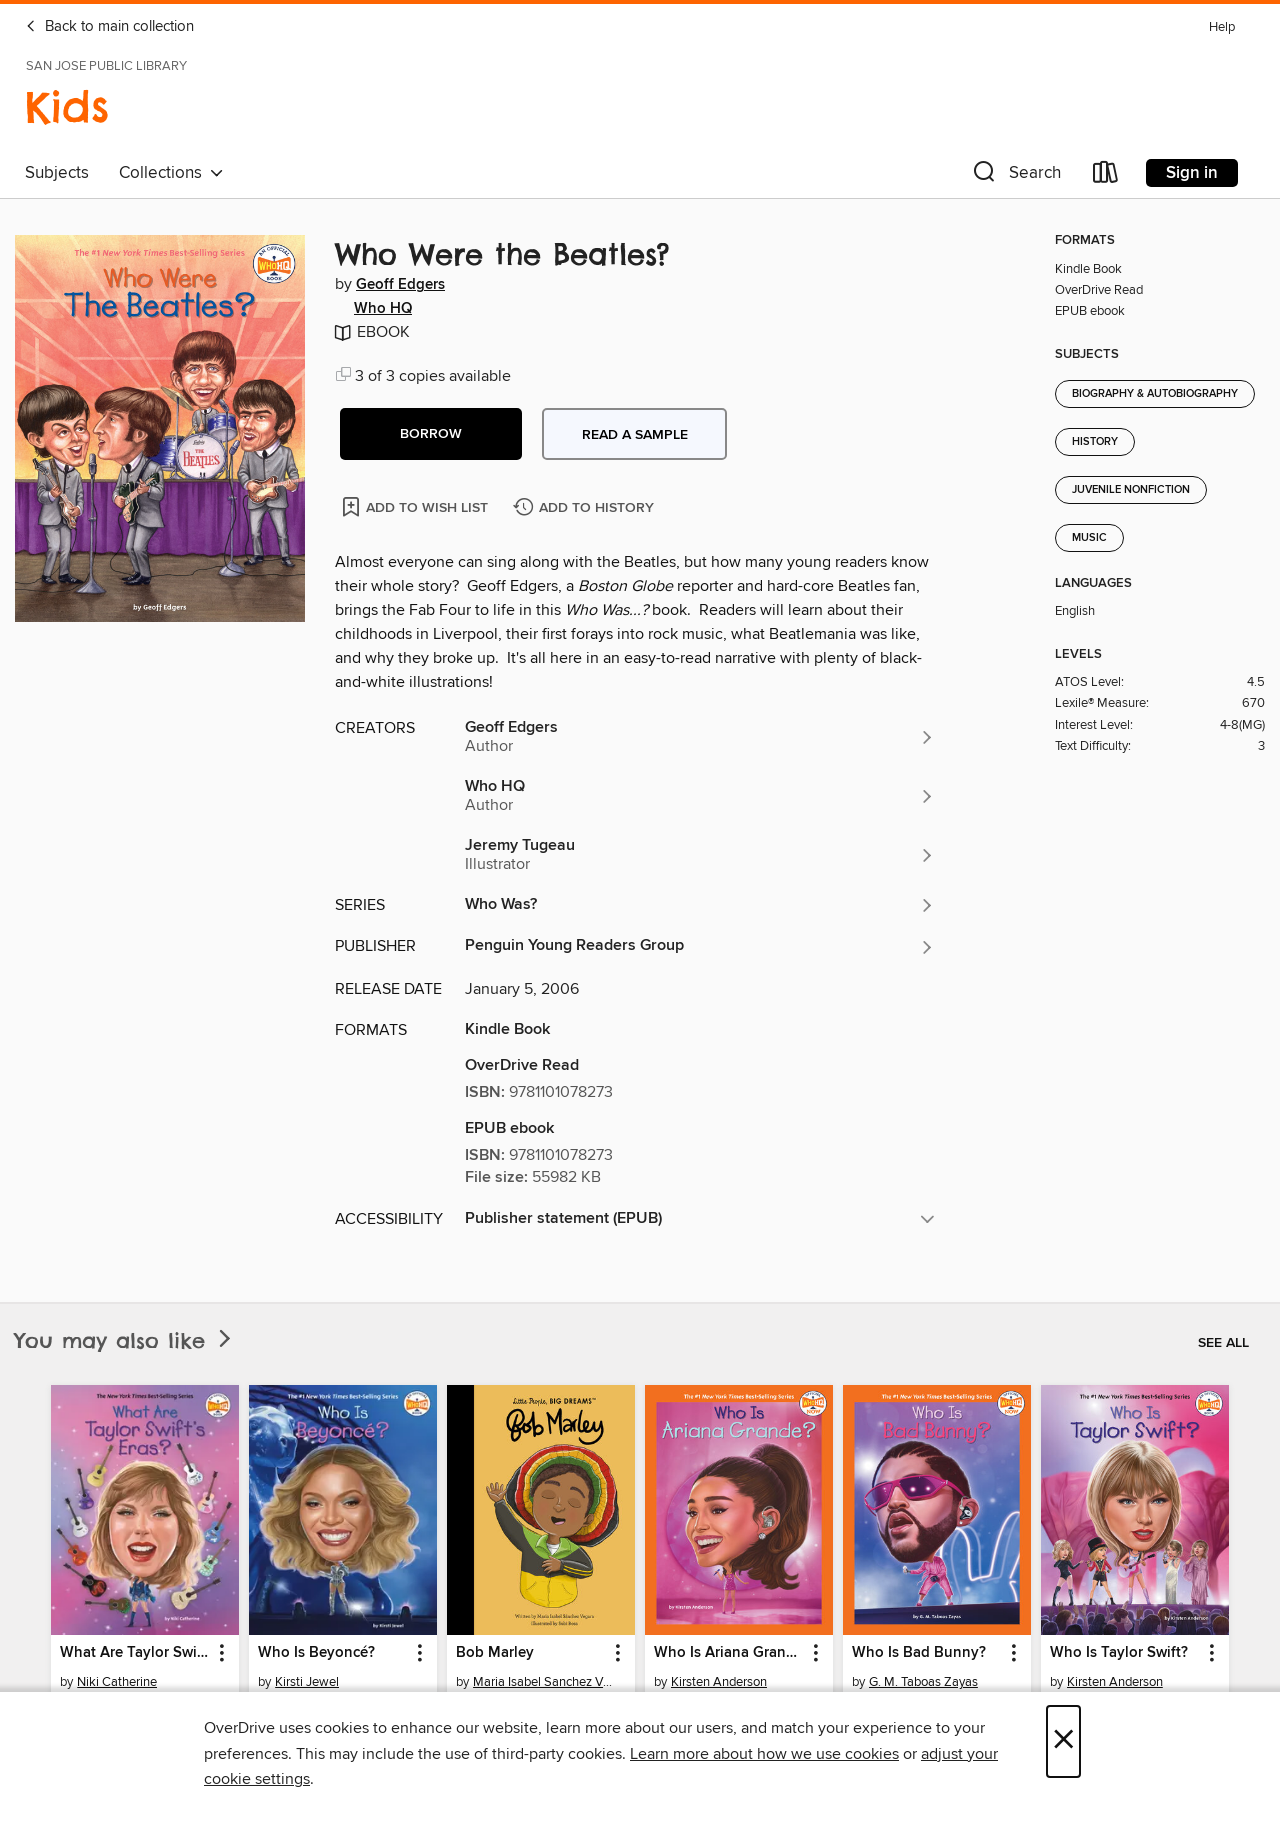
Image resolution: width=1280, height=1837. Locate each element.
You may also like (125, 1340)
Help (1222, 27)
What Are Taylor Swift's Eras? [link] (135, 1653)
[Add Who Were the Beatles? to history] (586, 508)
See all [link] (1223, 1343)
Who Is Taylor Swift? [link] (1119, 1653)
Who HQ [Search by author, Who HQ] (383, 309)
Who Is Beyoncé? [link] (316, 1653)
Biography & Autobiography (1155, 394)
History (1095, 442)
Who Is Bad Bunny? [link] (919, 1653)
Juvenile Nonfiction (1131, 490)
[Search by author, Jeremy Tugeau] (700, 855)
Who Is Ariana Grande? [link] (729, 1653)
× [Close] (1063, 1741)
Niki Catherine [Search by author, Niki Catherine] (117, 1682)
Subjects (57, 173)
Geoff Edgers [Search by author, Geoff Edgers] (400, 285)
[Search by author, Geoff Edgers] (700, 737)
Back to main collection (109, 27)
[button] (1015, 176)
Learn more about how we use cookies (764, 1754)
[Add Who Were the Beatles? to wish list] (416, 506)
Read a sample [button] (635, 435)
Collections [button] (171, 173)
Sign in (1192, 173)
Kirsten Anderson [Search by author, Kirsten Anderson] (719, 1682)
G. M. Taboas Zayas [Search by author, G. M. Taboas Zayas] (923, 1682)
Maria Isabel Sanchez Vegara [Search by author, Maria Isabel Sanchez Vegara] (543, 1682)
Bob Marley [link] (495, 1653)
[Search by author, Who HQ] (700, 796)
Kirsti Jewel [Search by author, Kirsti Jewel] (307, 1682)
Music (1089, 538)
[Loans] (1106, 176)
